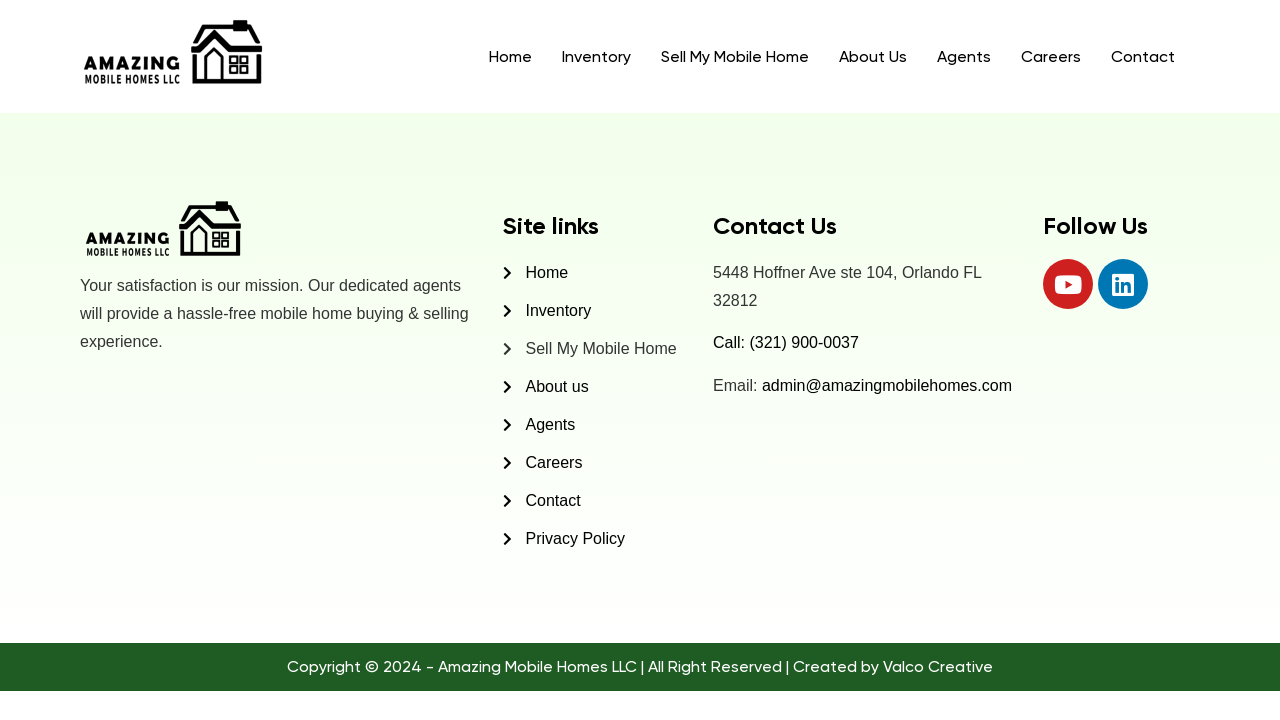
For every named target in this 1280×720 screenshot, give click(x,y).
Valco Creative (938, 666)
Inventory (596, 56)
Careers (1051, 56)
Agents (964, 56)
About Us (873, 56)
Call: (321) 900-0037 (786, 342)
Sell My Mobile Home (735, 56)
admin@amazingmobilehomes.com (887, 385)
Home (510, 56)
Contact (1143, 56)
